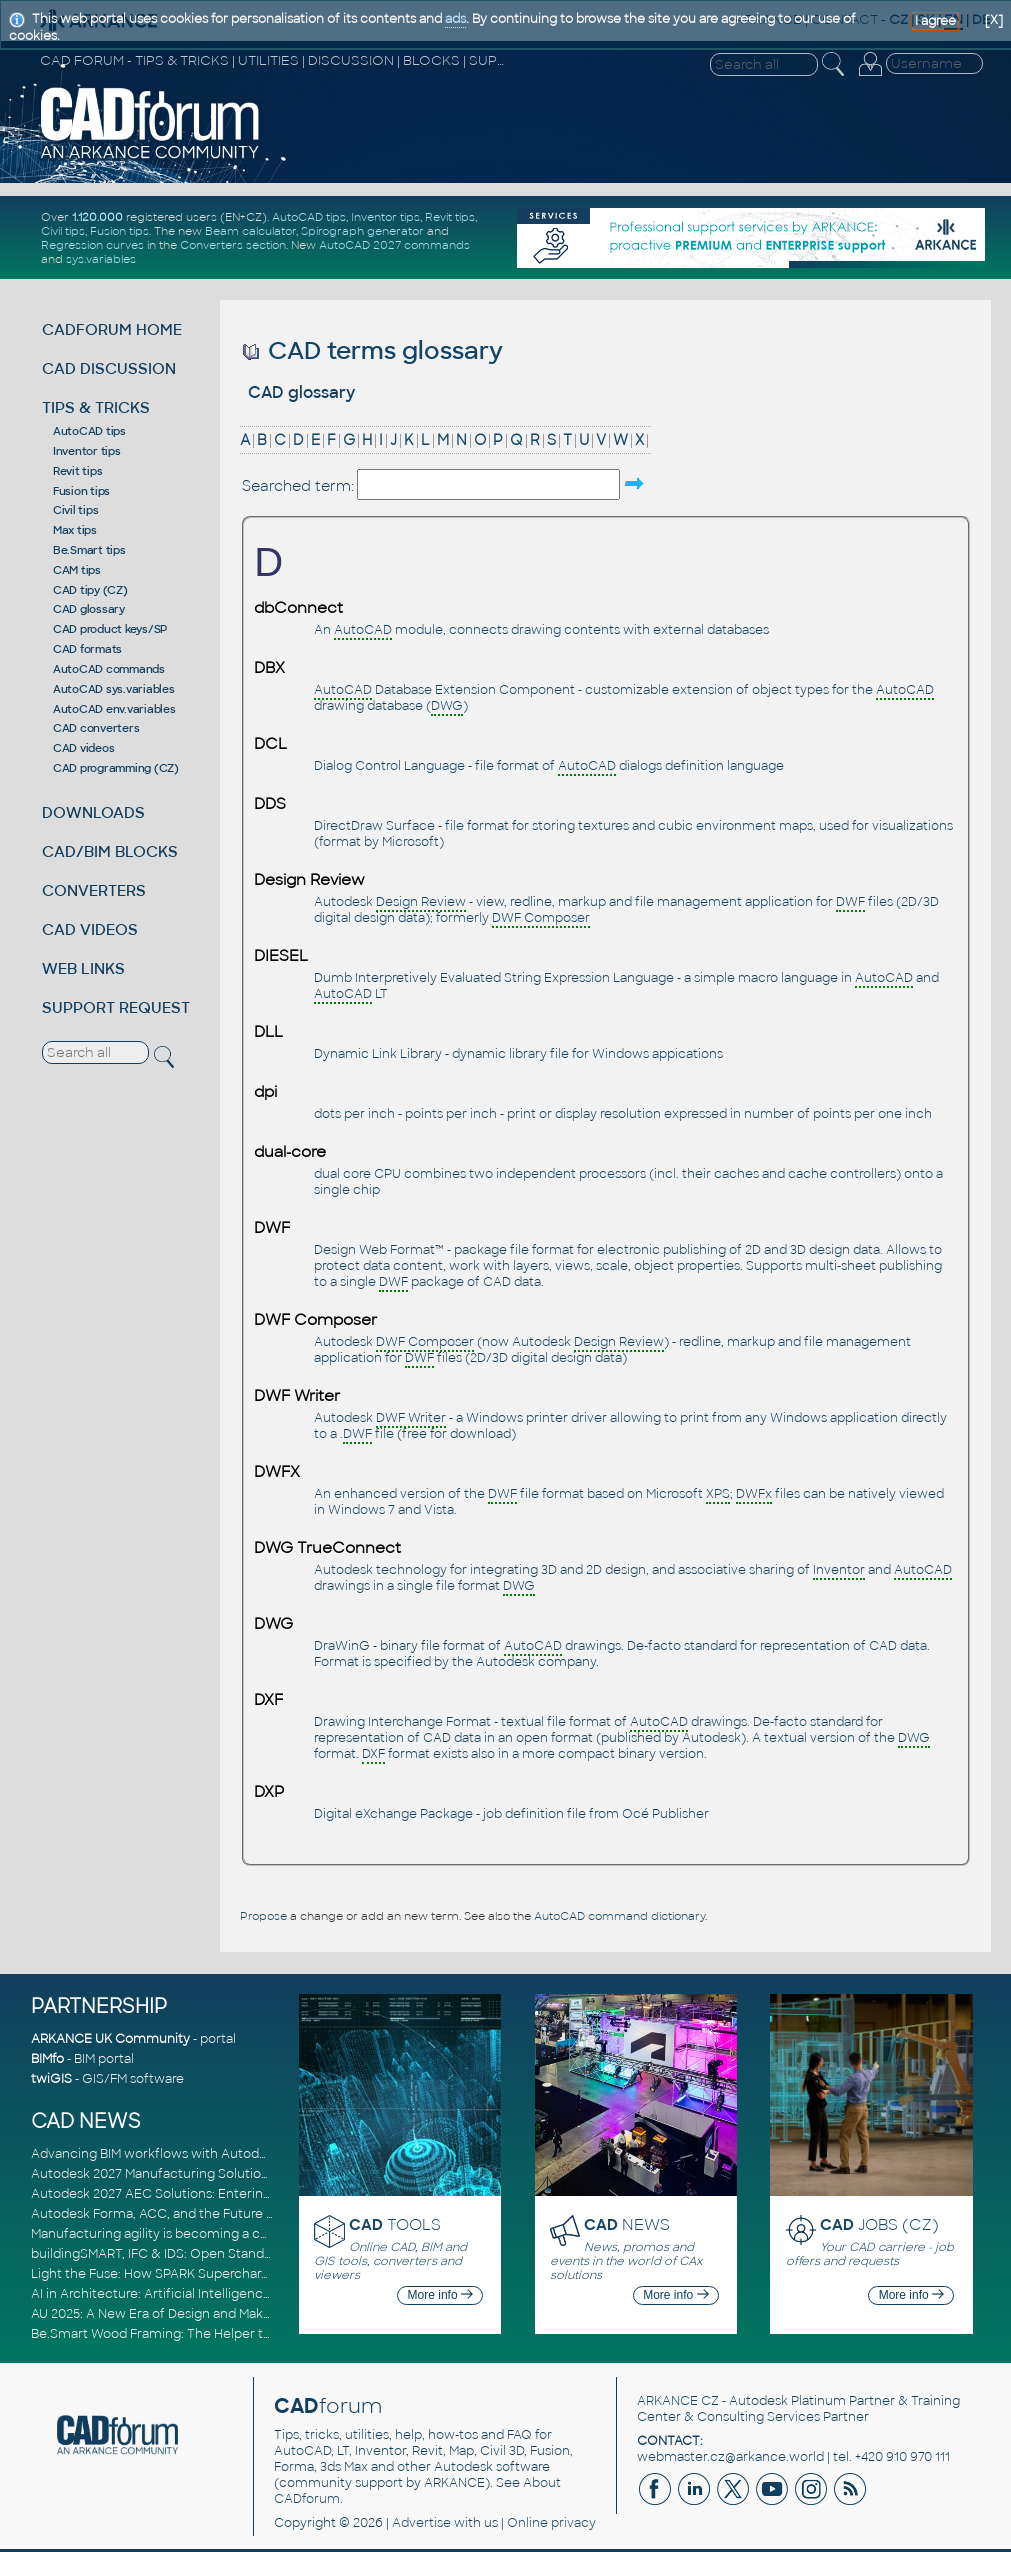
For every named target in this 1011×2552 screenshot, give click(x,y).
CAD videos (84, 748)
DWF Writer (297, 1396)
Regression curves (92, 245)
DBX (269, 668)
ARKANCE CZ (678, 2401)
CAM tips (77, 570)
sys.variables (101, 259)
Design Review (309, 880)
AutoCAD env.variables (114, 709)
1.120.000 (97, 217)
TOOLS (395, 2224)
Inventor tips (385, 217)
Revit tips (450, 217)
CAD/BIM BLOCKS (110, 851)
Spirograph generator (362, 231)
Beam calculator (250, 231)
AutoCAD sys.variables (114, 689)
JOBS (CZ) (879, 2224)
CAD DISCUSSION (109, 368)
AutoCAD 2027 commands (394, 245)
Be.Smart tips (89, 550)
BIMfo (47, 2059)
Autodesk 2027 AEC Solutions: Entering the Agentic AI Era (208, 2194)
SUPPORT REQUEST (116, 1007)
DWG (273, 1624)
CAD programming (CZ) (116, 768)
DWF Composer (315, 1320)
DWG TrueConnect (327, 1548)
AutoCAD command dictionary (619, 1916)
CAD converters (96, 728)
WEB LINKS (83, 968)
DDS (270, 804)
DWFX (277, 1472)
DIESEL (281, 956)
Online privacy (551, 2523)
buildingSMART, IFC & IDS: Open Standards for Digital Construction (233, 2254)
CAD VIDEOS (90, 929)
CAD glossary (89, 609)
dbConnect (298, 608)
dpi (265, 1092)
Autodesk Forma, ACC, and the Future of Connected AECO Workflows (246, 2214)
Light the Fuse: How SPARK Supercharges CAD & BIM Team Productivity (248, 2274)
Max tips (75, 530)
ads (455, 19)
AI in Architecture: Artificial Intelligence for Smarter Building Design (236, 2294)
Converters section (233, 245)
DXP (269, 1792)
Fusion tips (119, 231)
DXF (268, 1700)
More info (440, 2295)
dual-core (290, 1152)
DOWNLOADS (93, 812)
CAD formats (87, 649)
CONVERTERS (94, 890)
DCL (270, 744)
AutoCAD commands (109, 669)
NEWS (627, 2224)
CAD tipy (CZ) (90, 590)
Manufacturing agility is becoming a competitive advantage (213, 2234)
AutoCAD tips (309, 217)
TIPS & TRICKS (96, 407)
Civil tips (63, 231)
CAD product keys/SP (110, 629)
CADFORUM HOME (112, 329)
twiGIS (51, 2079)
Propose (263, 1916)
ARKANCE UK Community (110, 2039)
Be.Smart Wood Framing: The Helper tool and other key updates (227, 2334)
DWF (272, 1228)
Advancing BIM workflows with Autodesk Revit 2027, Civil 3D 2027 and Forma (264, 2154)
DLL (268, 1032)
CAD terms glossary (373, 350)
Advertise (421, 2523)
